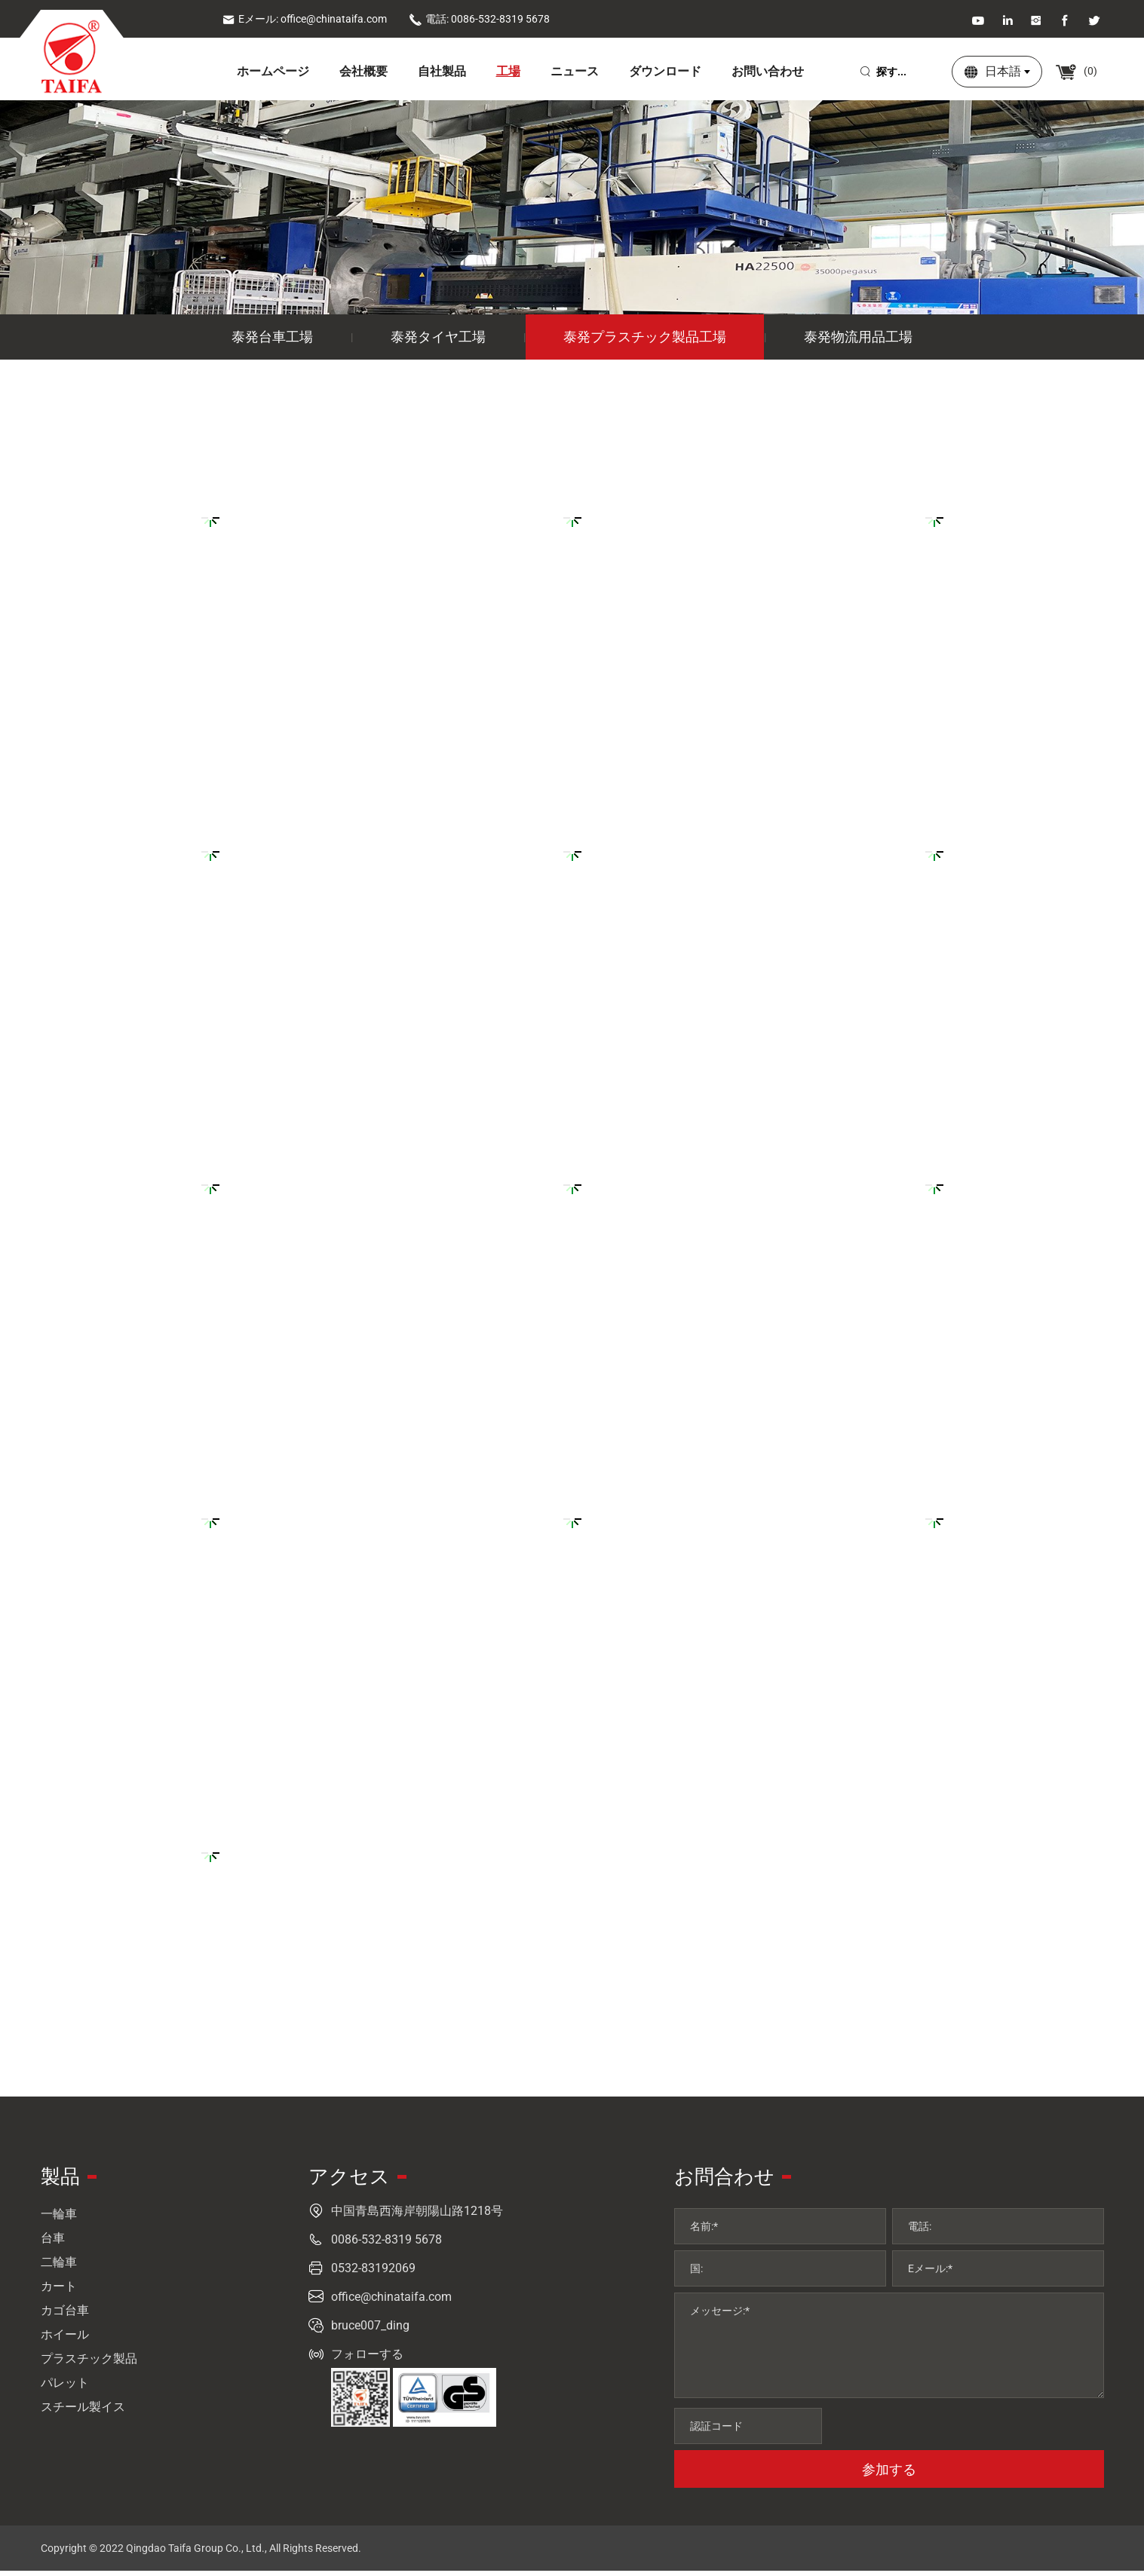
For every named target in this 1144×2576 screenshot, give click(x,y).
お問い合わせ (767, 71)
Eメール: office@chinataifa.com (304, 19)
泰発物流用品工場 (858, 342)
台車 (53, 2243)
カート (59, 2291)
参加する (889, 2475)
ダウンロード (665, 71)
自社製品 (442, 71)
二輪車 (59, 2267)
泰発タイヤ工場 (438, 342)
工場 (508, 71)
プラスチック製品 (89, 2364)
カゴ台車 (65, 2315)
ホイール (65, 2339)
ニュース (575, 71)
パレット (65, 2388)
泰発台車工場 (272, 342)
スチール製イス (83, 2412)
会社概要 (363, 71)
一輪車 (59, 2219)
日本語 (1007, 71)
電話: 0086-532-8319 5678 (479, 19)
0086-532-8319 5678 (386, 2245)
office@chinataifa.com (391, 2302)
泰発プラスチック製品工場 (644, 342)
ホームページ (273, 71)
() (1082, 71)
